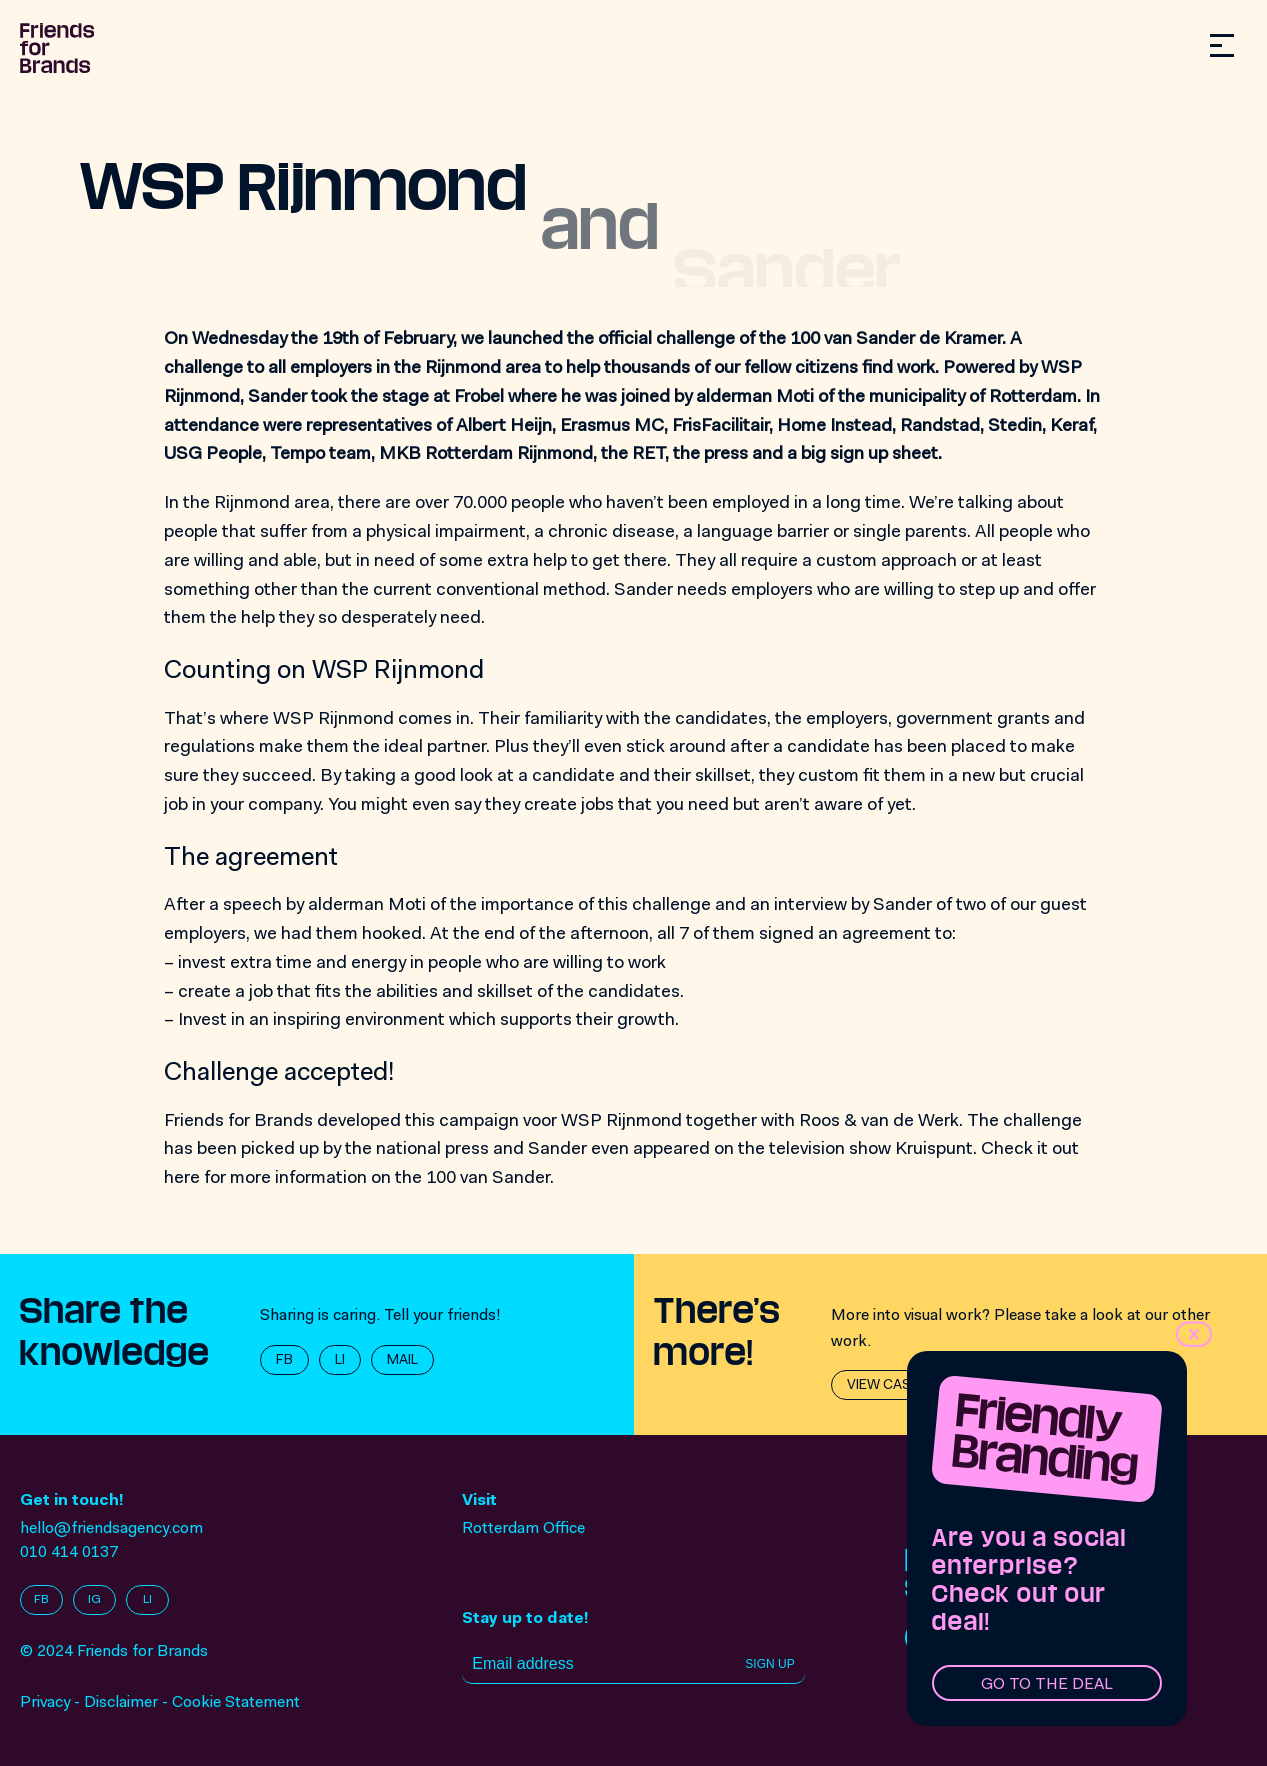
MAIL (402, 1361)
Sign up (769, 1664)
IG (94, 1600)
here (182, 1179)
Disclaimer (121, 1703)
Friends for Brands (238, 1122)
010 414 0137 (69, 1553)
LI (340, 1361)
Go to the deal (1047, 1685)
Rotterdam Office (523, 1529)
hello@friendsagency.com (111, 1529)
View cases (887, 1386)
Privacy (45, 1703)
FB (284, 1361)
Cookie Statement (236, 1703)
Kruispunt (934, 1150)
